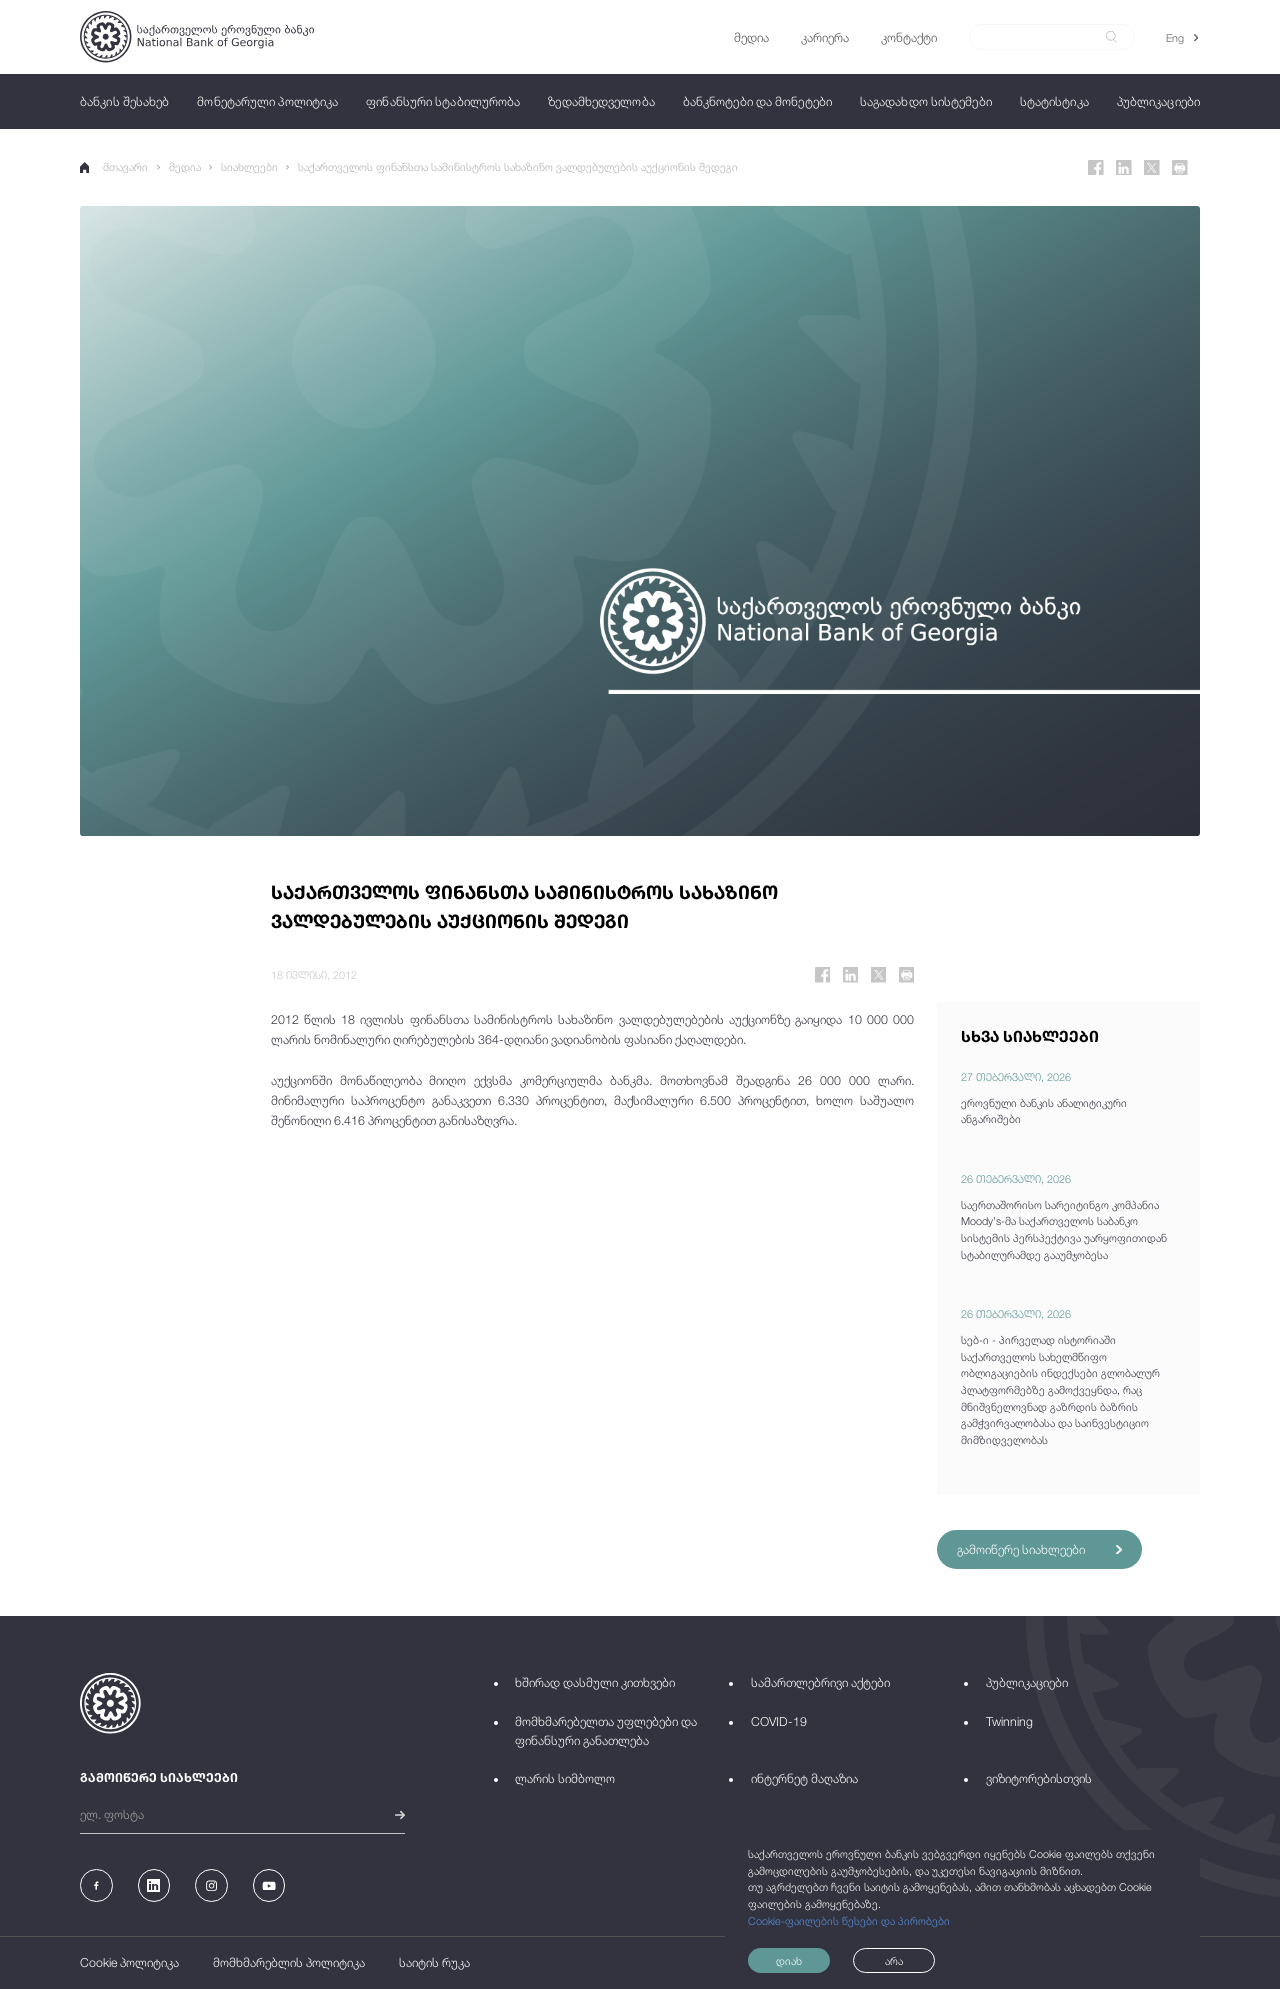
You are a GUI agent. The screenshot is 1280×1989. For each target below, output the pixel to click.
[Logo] (197, 36)
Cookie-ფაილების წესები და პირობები (849, 1920)
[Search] (1042, 37)
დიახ (789, 1960)
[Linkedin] (1124, 168)
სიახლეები (249, 166)
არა (894, 1960)
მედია (185, 166)
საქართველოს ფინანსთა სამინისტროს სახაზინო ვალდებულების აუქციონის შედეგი (518, 166)
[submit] (1111, 37)
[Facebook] (1096, 168)
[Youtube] (269, 1885)
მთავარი (114, 166)
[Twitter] (1152, 168)
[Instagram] (211, 1885)
